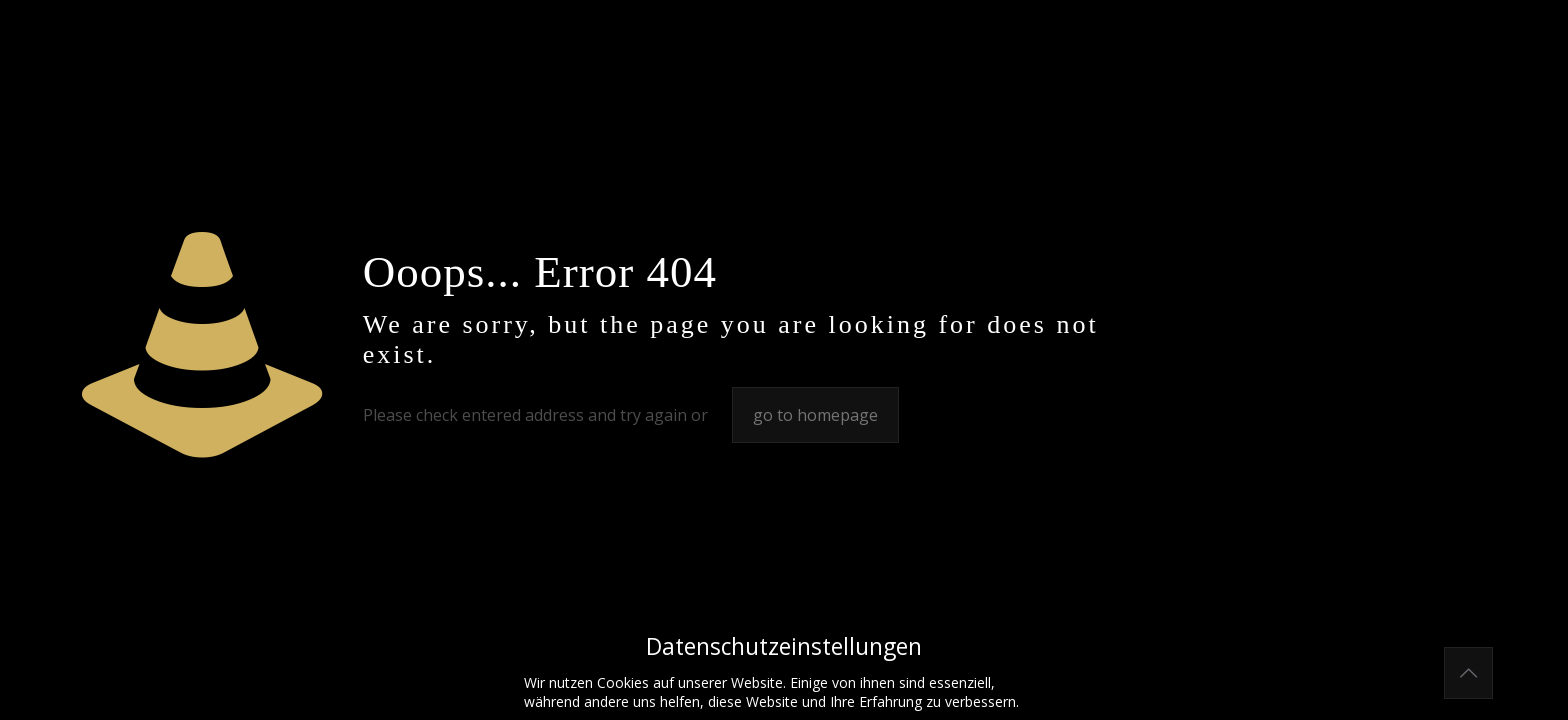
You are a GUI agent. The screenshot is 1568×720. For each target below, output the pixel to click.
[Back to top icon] (1468, 673)
